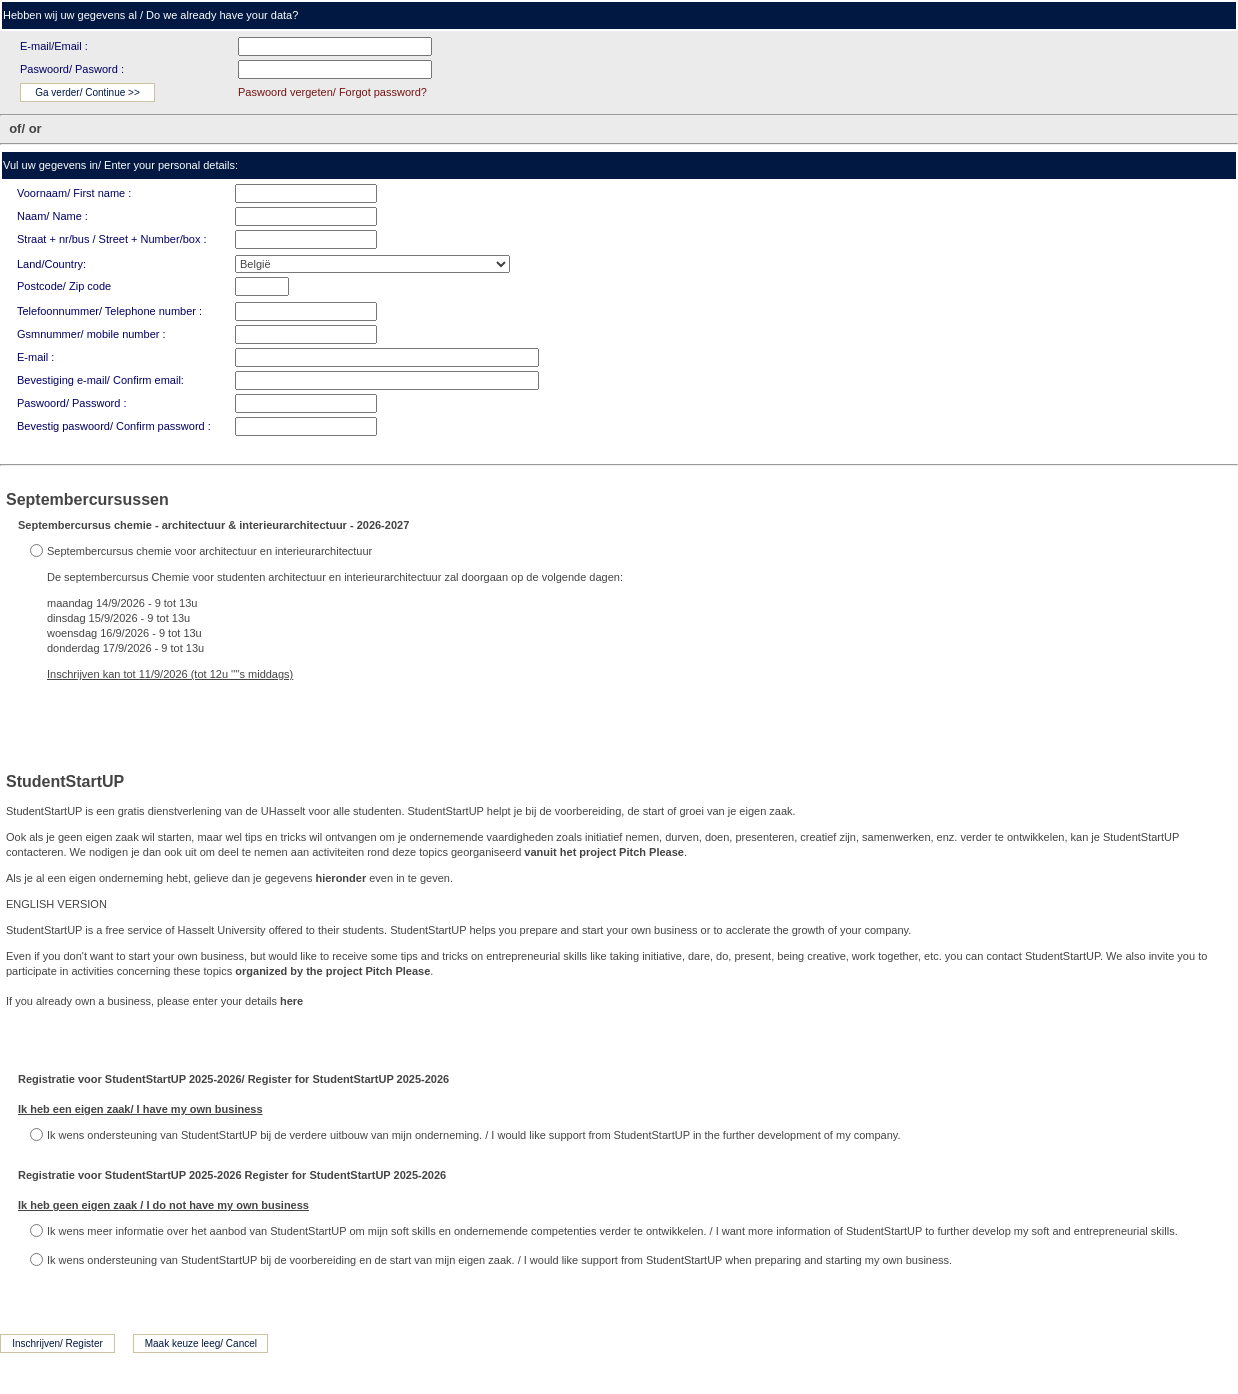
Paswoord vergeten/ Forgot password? (332, 92)
